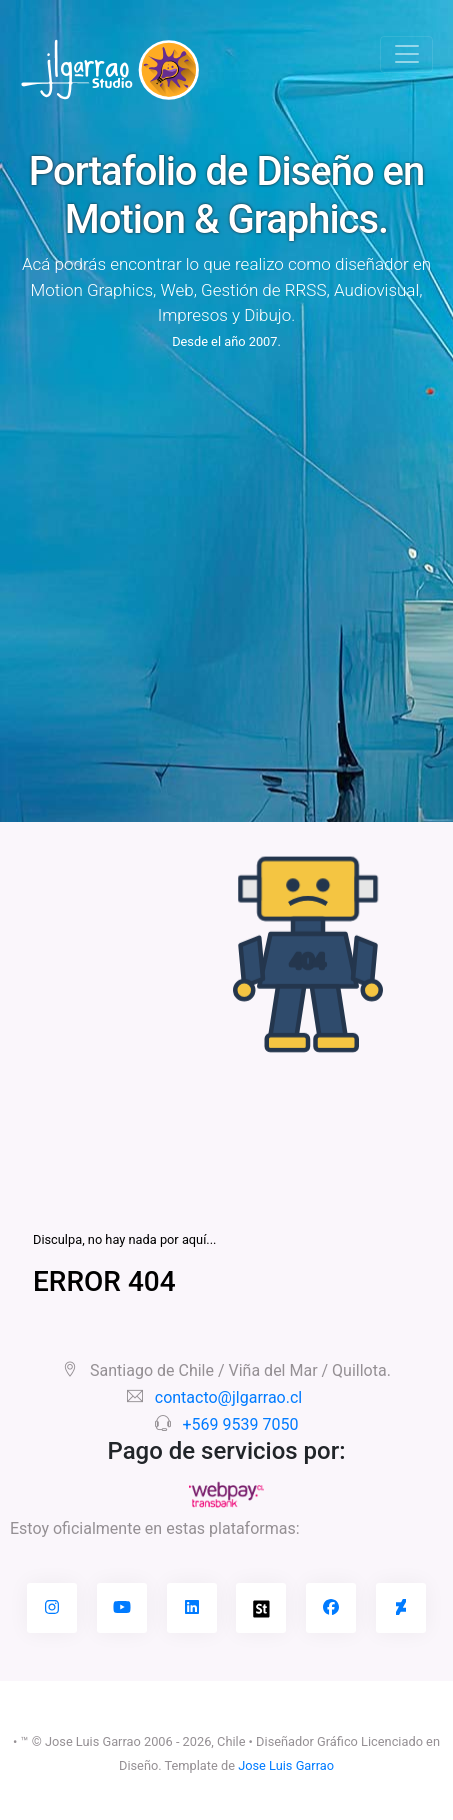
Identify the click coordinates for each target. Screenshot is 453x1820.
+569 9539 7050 (241, 1424)
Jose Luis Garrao (286, 1765)
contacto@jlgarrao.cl (228, 1397)
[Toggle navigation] (406, 54)
